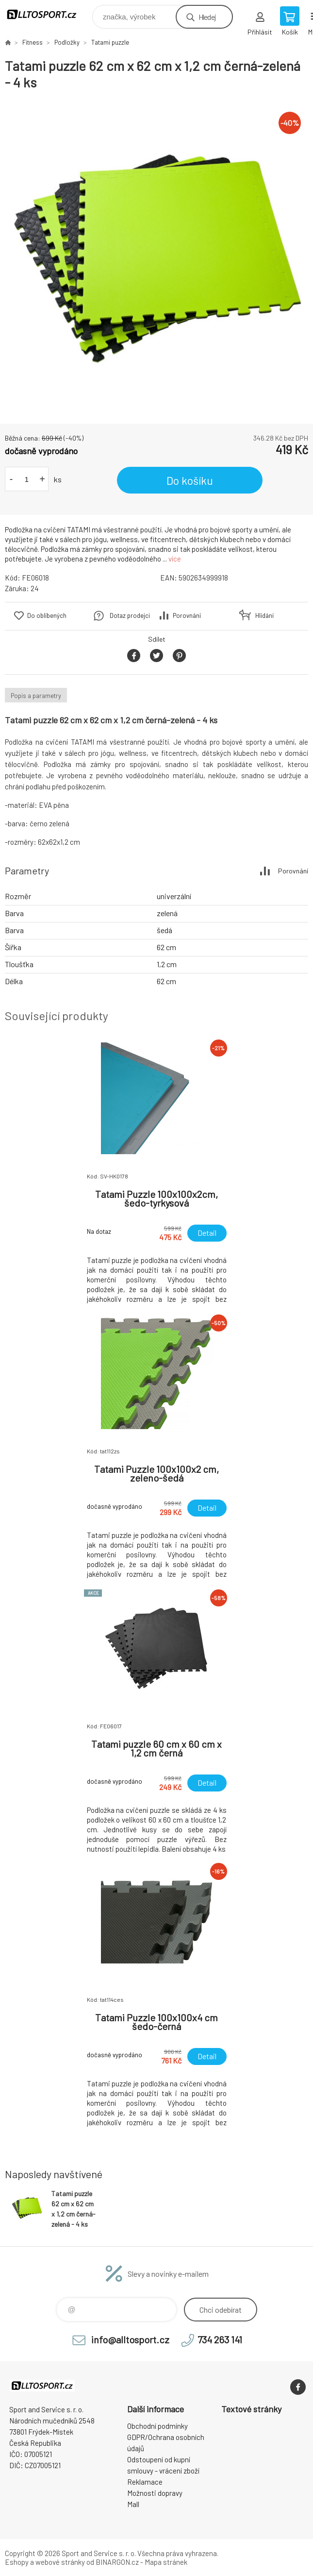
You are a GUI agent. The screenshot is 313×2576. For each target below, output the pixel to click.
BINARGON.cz (117, 2562)
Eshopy (17, 2562)
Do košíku (189, 480)
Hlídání (264, 615)
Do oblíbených (46, 615)
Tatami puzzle (110, 42)
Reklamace (145, 2481)
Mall (133, 2504)
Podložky (67, 42)
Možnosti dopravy (154, 2493)
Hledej (207, 16)
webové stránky (60, 2562)
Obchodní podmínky (157, 2426)
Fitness (32, 42)
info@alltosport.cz (130, 2339)
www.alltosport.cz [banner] (48, 14)
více (174, 558)
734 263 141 (220, 2339)
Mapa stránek (166, 2562)
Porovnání (187, 615)
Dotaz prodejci (130, 615)
